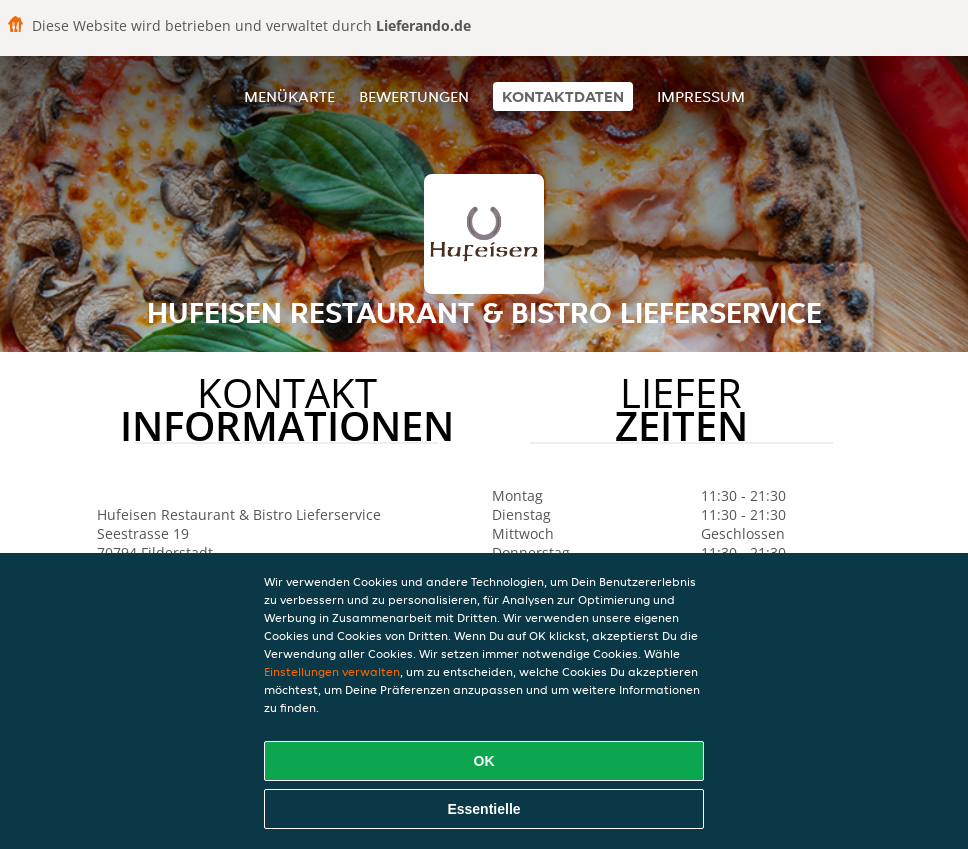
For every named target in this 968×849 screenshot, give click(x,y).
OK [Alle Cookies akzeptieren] (484, 761)
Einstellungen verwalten (332, 671)
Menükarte (289, 96)
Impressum (701, 96)
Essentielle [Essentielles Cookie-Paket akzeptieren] (483, 809)
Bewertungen (414, 96)
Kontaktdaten (563, 96)
